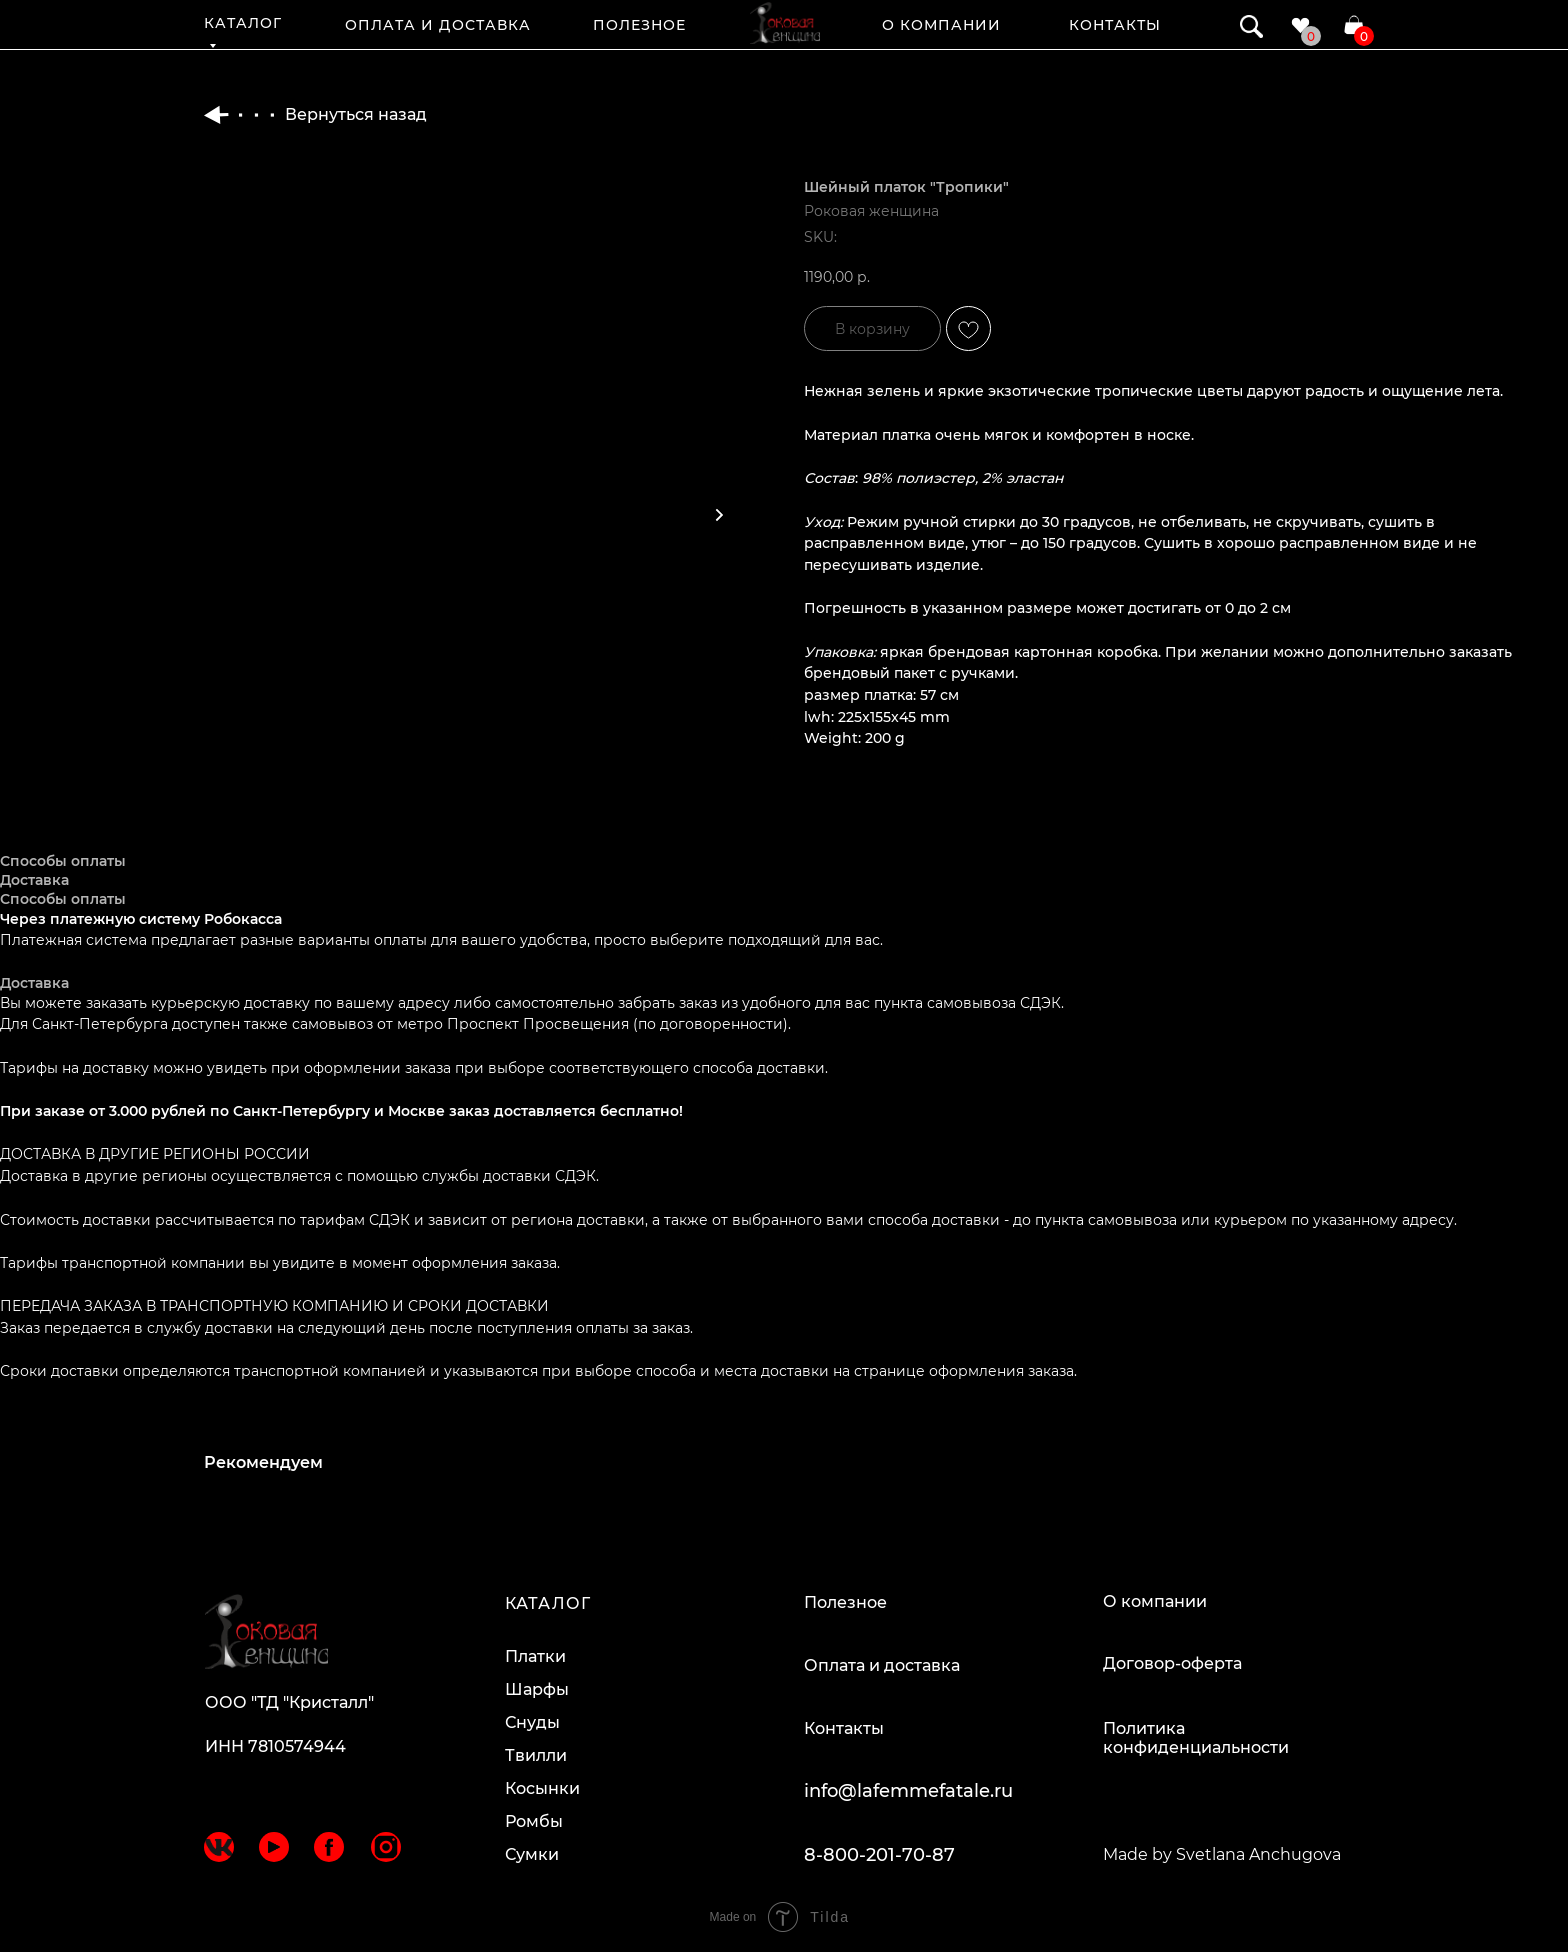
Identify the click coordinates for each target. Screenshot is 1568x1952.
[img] (785, 23)
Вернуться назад (315, 114)
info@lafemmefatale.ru (908, 1791)
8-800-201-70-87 (879, 1855)
